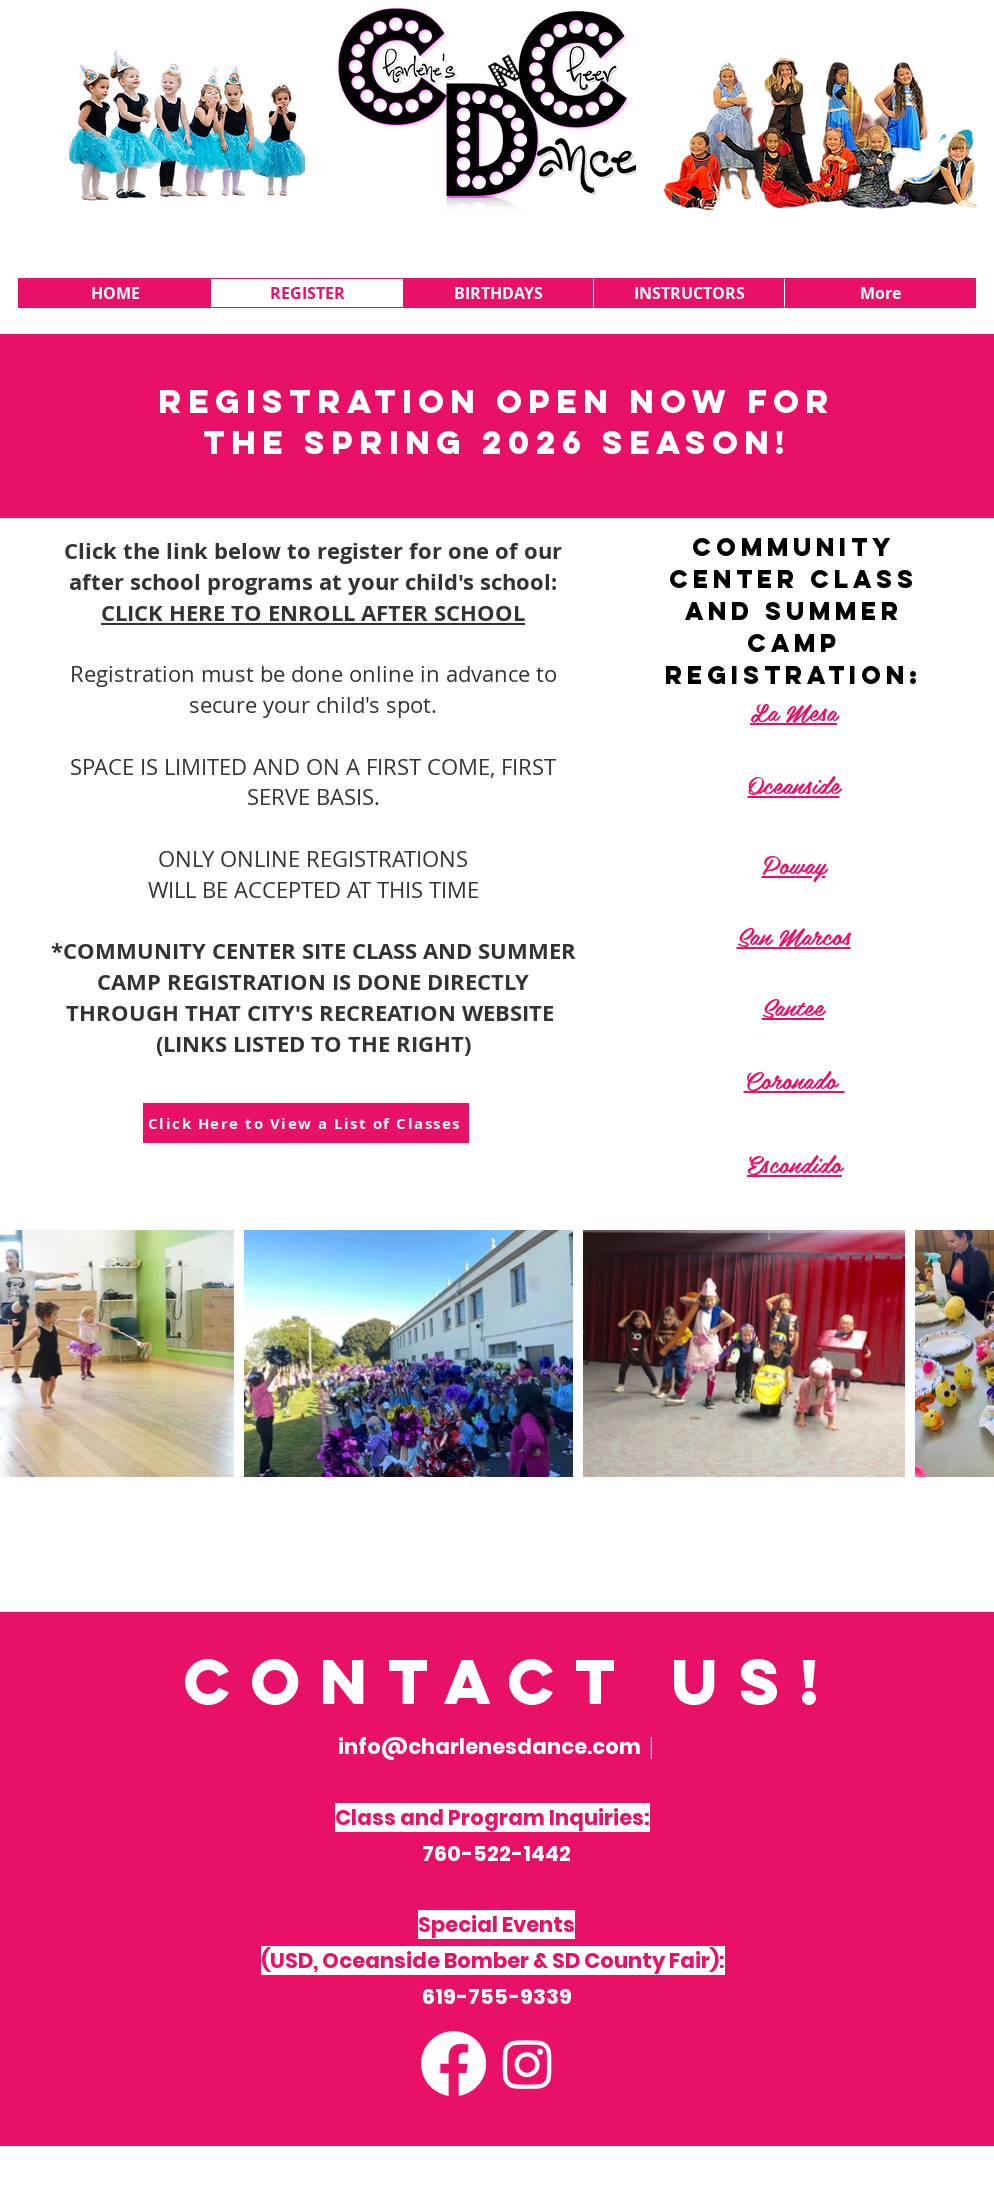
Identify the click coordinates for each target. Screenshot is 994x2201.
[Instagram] (527, 2063)
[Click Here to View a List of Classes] (306, 1123)
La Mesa (793, 711)
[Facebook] (453, 2063)
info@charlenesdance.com (489, 1746)
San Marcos (794, 935)
